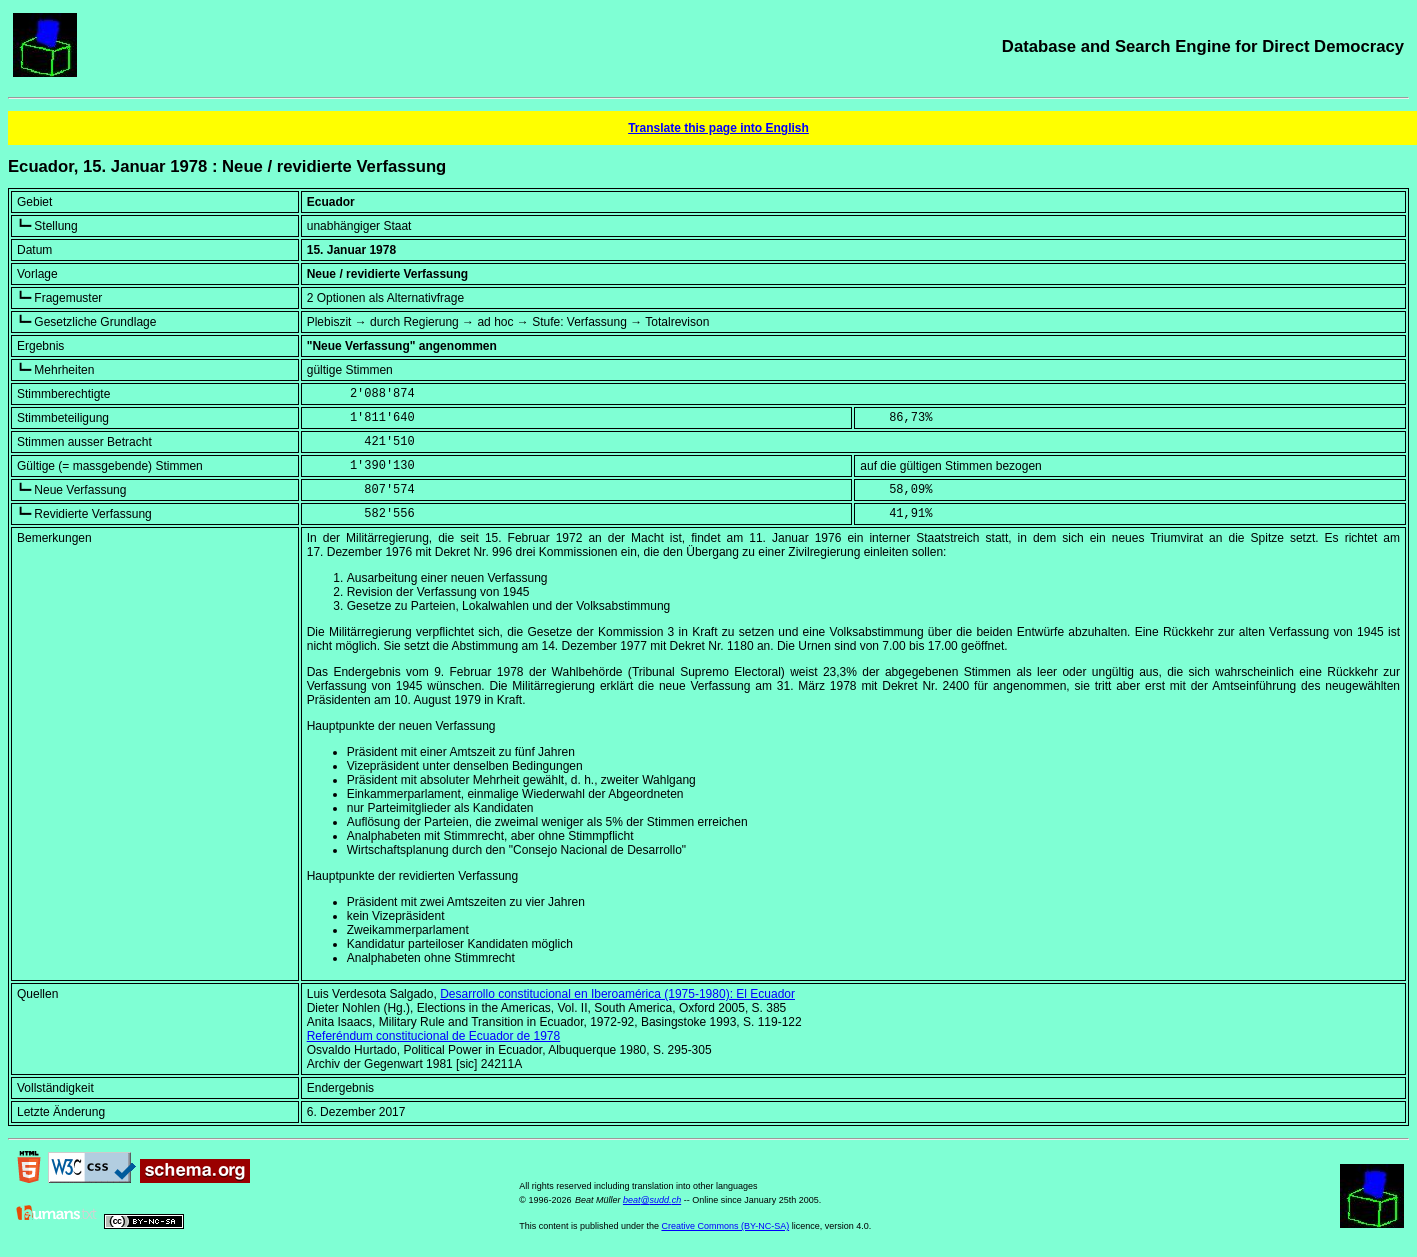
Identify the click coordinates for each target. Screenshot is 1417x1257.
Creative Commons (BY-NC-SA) (725, 1226)
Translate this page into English (718, 128)
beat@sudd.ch (652, 1200)
